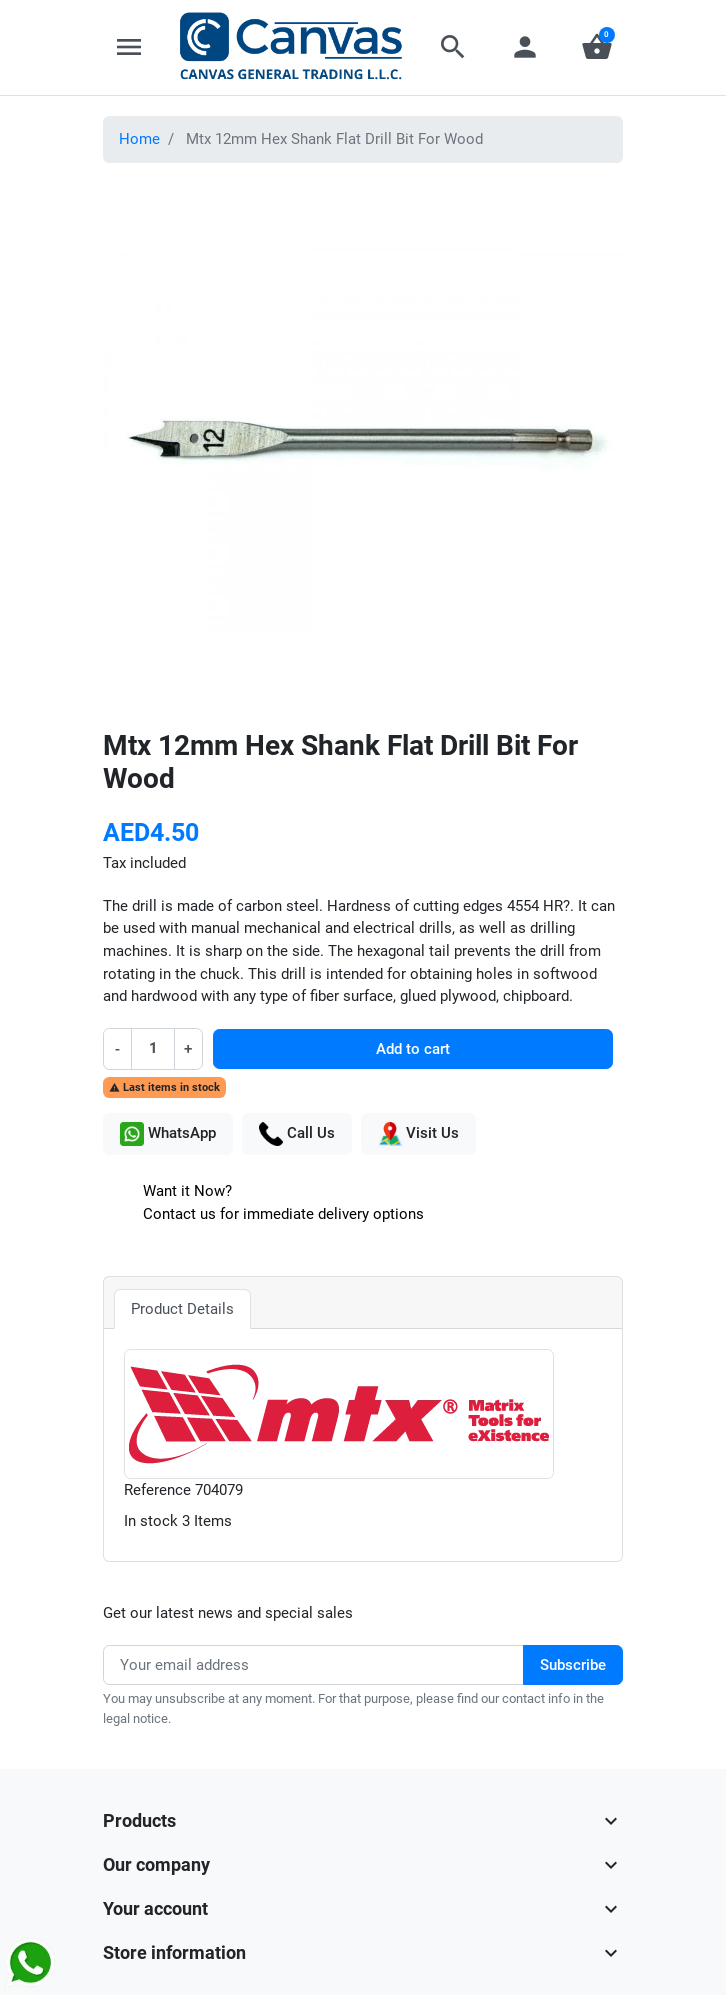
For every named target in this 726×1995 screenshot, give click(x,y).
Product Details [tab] (182, 1309)
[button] (453, 47)
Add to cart (413, 1049)
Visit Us (418, 1134)
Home (139, 139)
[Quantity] (153, 1048)
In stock (151, 1521)
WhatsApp (168, 1134)
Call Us (297, 1134)
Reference (157, 1490)
